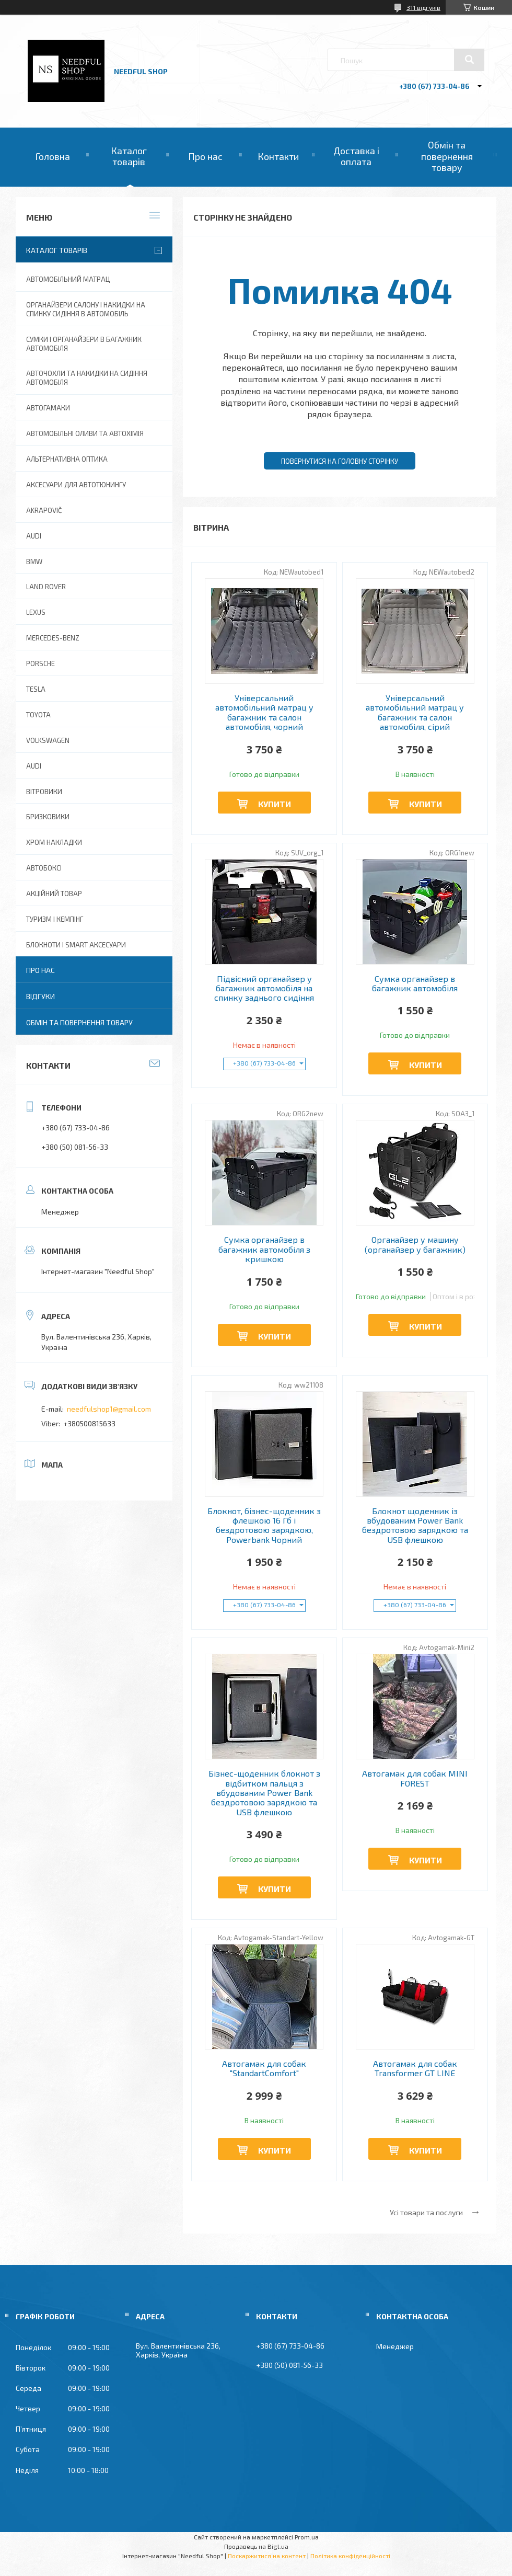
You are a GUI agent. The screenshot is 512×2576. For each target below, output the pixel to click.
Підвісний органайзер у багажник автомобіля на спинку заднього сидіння (264, 988)
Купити (274, 804)
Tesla (35, 689)
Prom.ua (307, 2536)
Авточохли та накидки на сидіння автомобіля (86, 377)
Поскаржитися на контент (267, 2555)
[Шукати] (469, 60)
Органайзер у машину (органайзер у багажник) (415, 1244)
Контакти (278, 156)
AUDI (33, 536)
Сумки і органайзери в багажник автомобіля (84, 343)
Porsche (40, 663)
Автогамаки (48, 408)
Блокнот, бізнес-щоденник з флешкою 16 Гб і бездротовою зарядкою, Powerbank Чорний (264, 1525)
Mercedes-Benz (52, 638)
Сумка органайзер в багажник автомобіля (415, 983)
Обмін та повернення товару (447, 156)
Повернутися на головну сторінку (339, 461)
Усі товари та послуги (426, 2212)
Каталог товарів (129, 156)
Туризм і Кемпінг (54, 919)
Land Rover (46, 586)
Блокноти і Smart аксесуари (76, 945)
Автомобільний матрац (68, 279)
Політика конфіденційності (350, 2555)
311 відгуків (423, 7)
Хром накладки (54, 842)
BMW (34, 561)
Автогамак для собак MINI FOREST (415, 1778)
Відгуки (40, 996)
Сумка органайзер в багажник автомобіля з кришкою (264, 1249)
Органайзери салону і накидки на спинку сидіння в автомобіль (85, 309)
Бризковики (47, 816)
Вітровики (44, 791)
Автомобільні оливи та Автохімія (85, 433)
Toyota (38, 715)
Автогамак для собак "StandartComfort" (264, 2068)
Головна (52, 156)
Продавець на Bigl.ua (256, 2546)
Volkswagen (47, 740)
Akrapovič (44, 510)
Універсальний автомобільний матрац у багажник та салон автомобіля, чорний (264, 712)
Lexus (35, 612)
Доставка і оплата (356, 156)
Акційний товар (54, 893)
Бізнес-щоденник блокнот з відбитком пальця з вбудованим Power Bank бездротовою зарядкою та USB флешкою (264, 1793)
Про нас (205, 156)
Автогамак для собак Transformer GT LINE (415, 2068)
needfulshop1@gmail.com (109, 1408)
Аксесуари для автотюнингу (76, 484)
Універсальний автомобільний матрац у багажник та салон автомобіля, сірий (415, 712)
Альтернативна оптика (67, 459)
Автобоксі (44, 868)
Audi (33, 766)
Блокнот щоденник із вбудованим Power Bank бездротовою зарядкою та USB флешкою (415, 1525)
